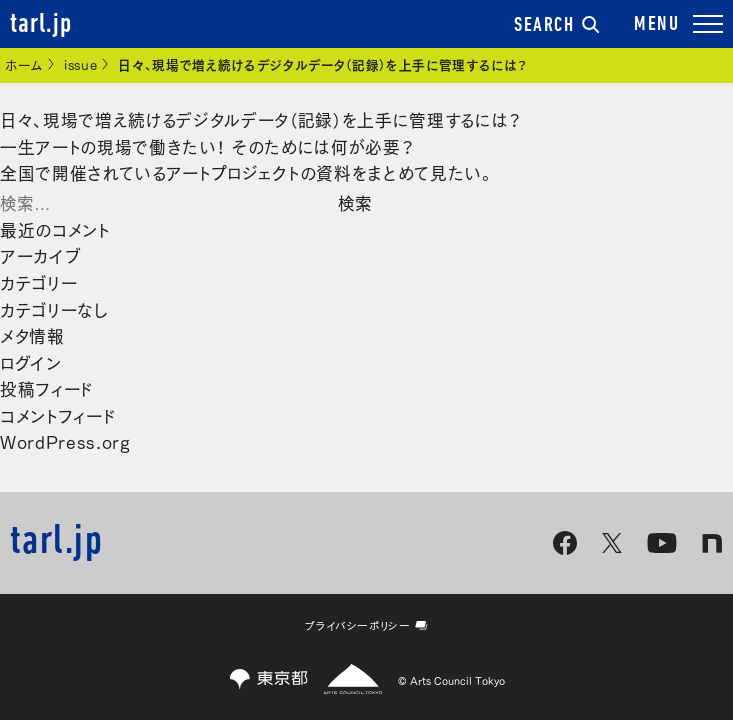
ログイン (31, 361)
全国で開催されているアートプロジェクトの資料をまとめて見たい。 (248, 171)
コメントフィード (57, 414)
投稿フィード (46, 387)
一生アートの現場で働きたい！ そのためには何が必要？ (207, 145)
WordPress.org (65, 440)
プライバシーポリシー (366, 625)
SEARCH (557, 26)
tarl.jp (41, 25)
